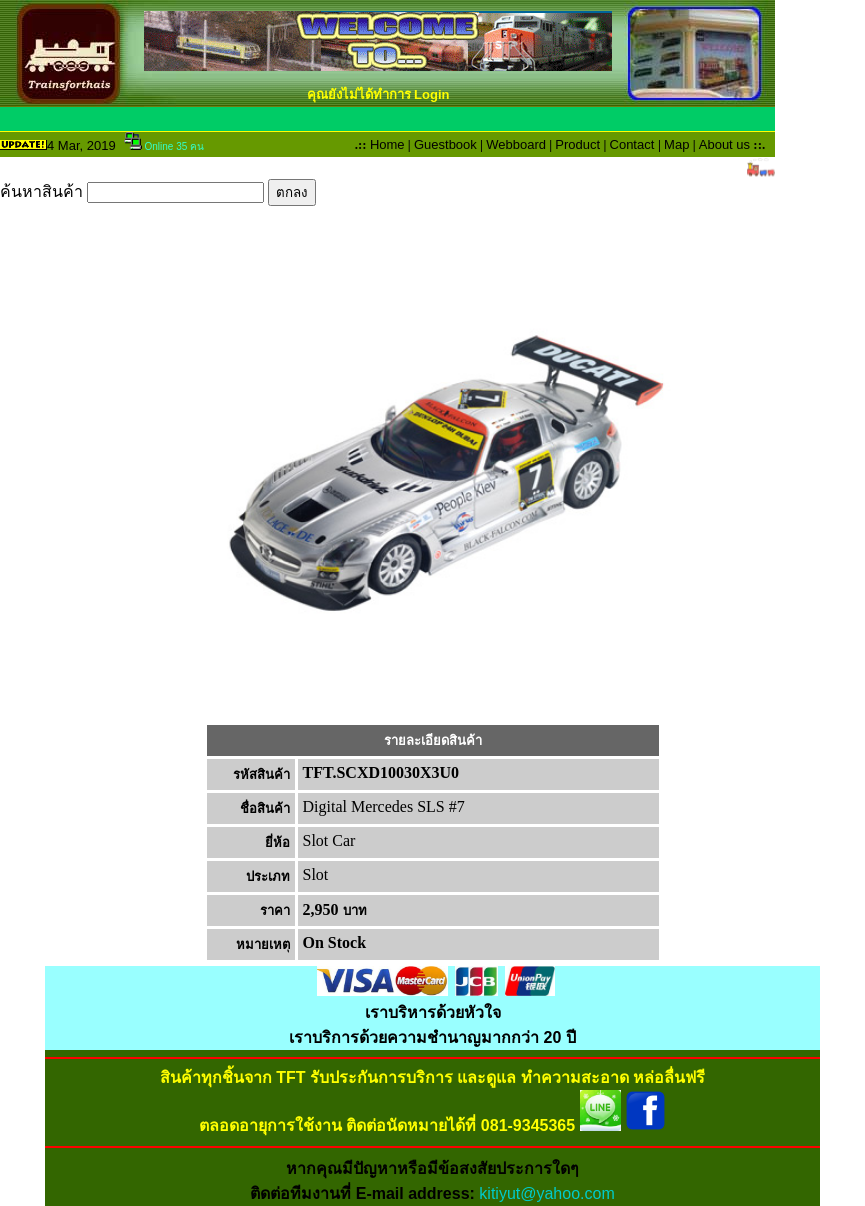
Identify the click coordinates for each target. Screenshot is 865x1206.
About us (724, 144)
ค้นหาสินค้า (158, 191)
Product (577, 144)
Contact (632, 144)
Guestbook (445, 144)
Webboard (516, 144)
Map (676, 144)
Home (387, 144)
